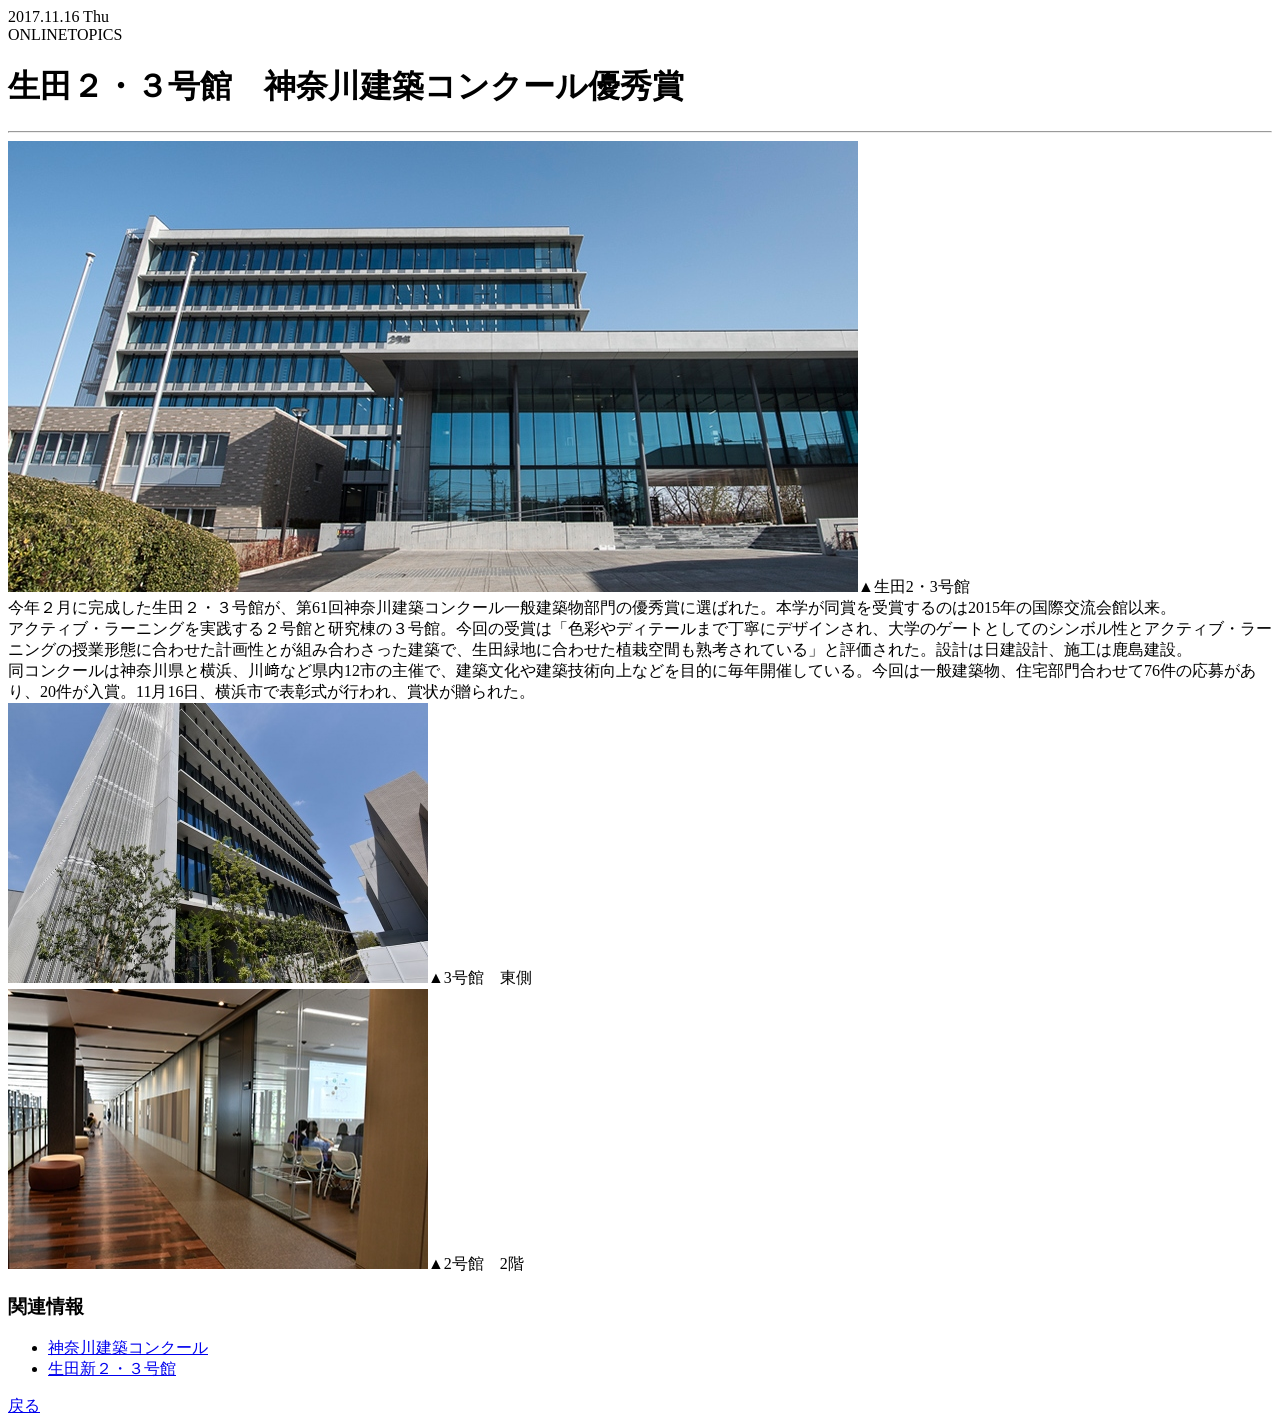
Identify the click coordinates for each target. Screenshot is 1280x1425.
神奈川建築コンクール (128, 1347)
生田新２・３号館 (112, 1368)
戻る (24, 1405)
